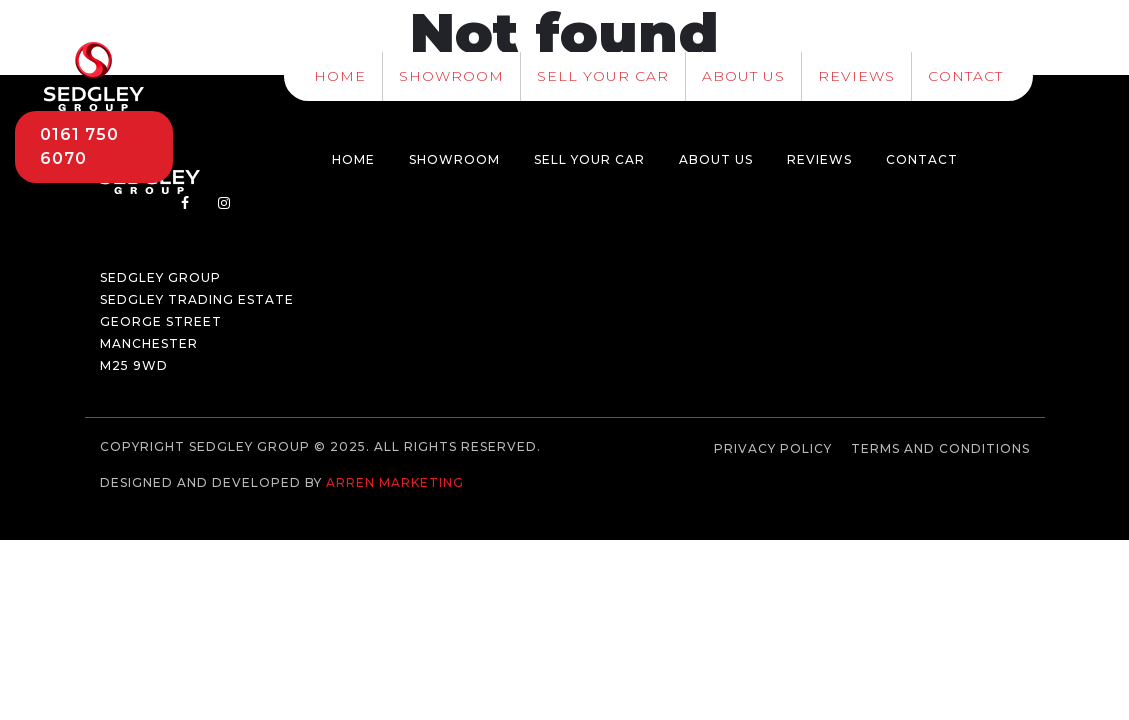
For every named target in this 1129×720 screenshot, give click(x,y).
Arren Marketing (395, 482)
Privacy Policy (773, 448)
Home (340, 76)
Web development (174, 500)
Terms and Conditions (940, 448)
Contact (965, 76)
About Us (743, 76)
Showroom (451, 76)
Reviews (856, 76)
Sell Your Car (603, 76)
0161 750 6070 (79, 146)
